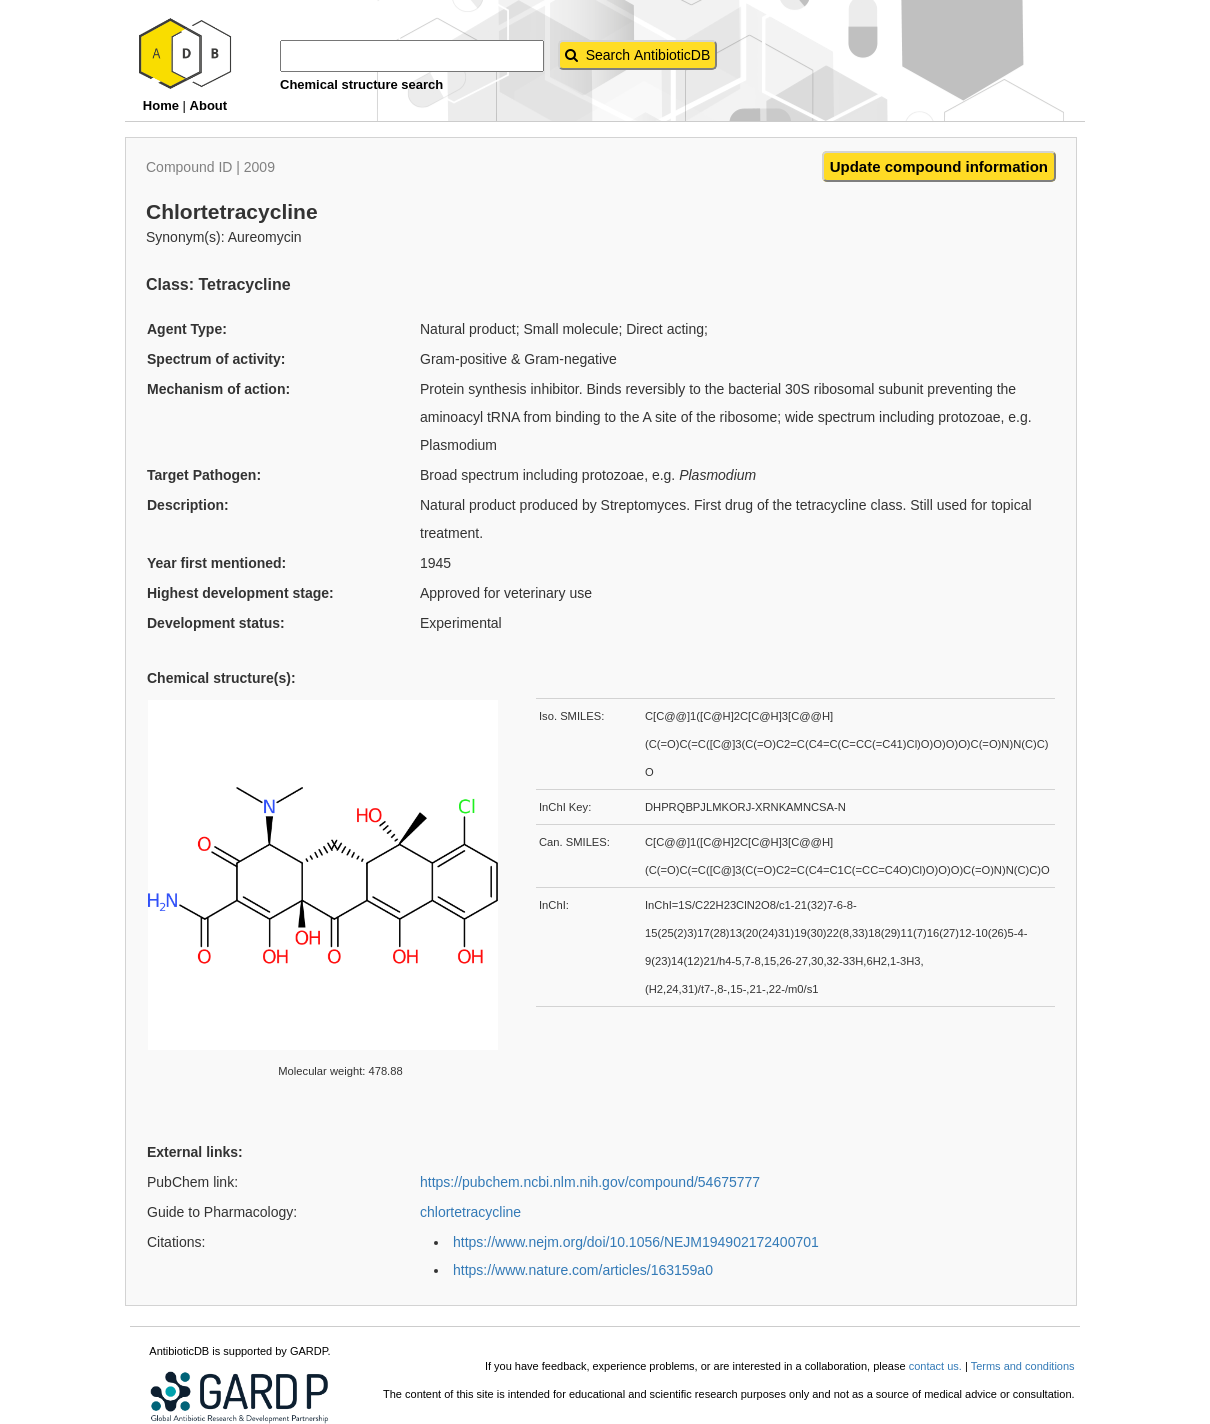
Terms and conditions (1023, 1366)
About (209, 105)
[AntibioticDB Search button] (638, 55)
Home (161, 105)
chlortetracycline (470, 1212)
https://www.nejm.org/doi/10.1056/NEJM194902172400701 (636, 1242)
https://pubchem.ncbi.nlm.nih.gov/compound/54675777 (590, 1182)
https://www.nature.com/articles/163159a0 (583, 1270)
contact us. (935, 1366)
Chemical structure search (361, 84)
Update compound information (939, 166)
